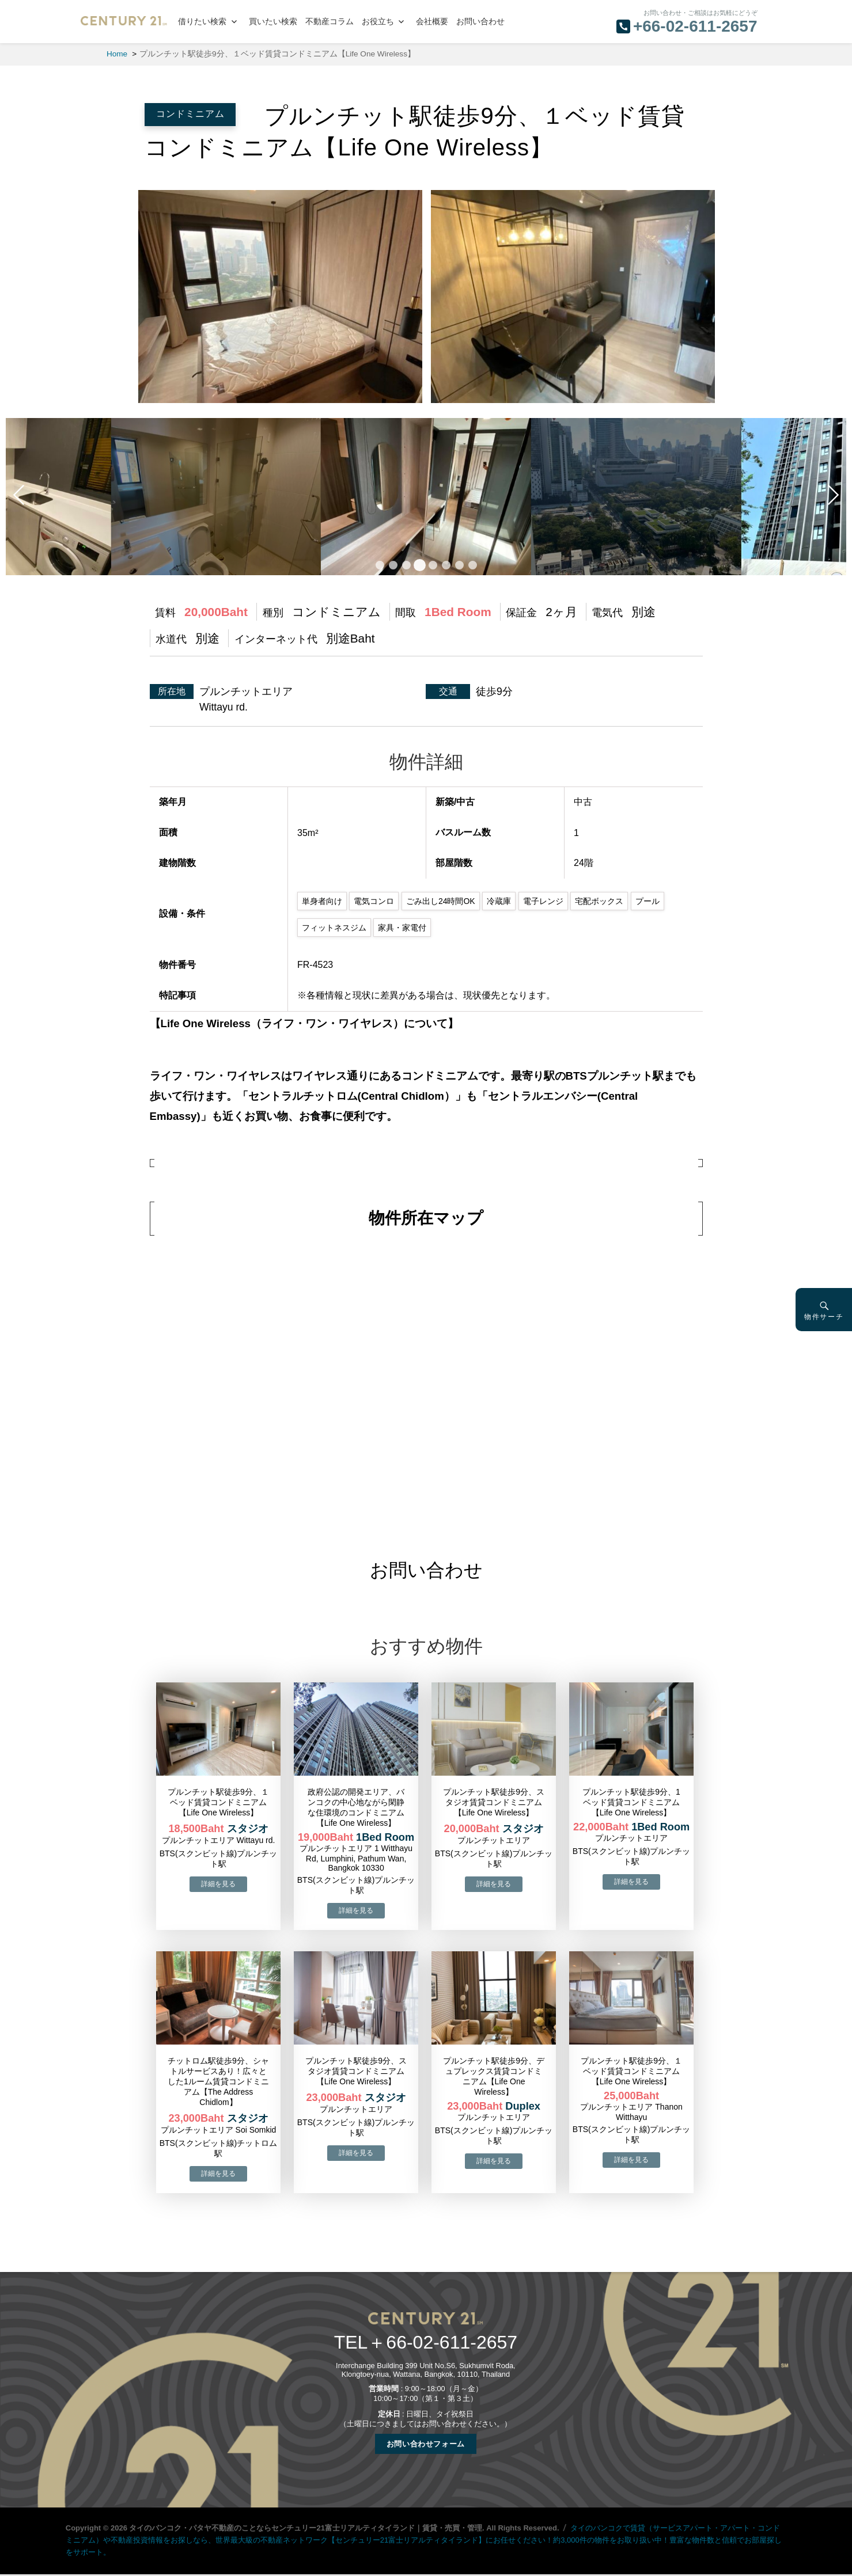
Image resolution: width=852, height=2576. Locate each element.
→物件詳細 (218, 1884)
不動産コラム (329, 21)
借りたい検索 (202, 21)
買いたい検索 (273, 21)
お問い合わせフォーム (426, 2444)
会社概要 (432, 21)
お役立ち (378, 21)
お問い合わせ (480, 21)
